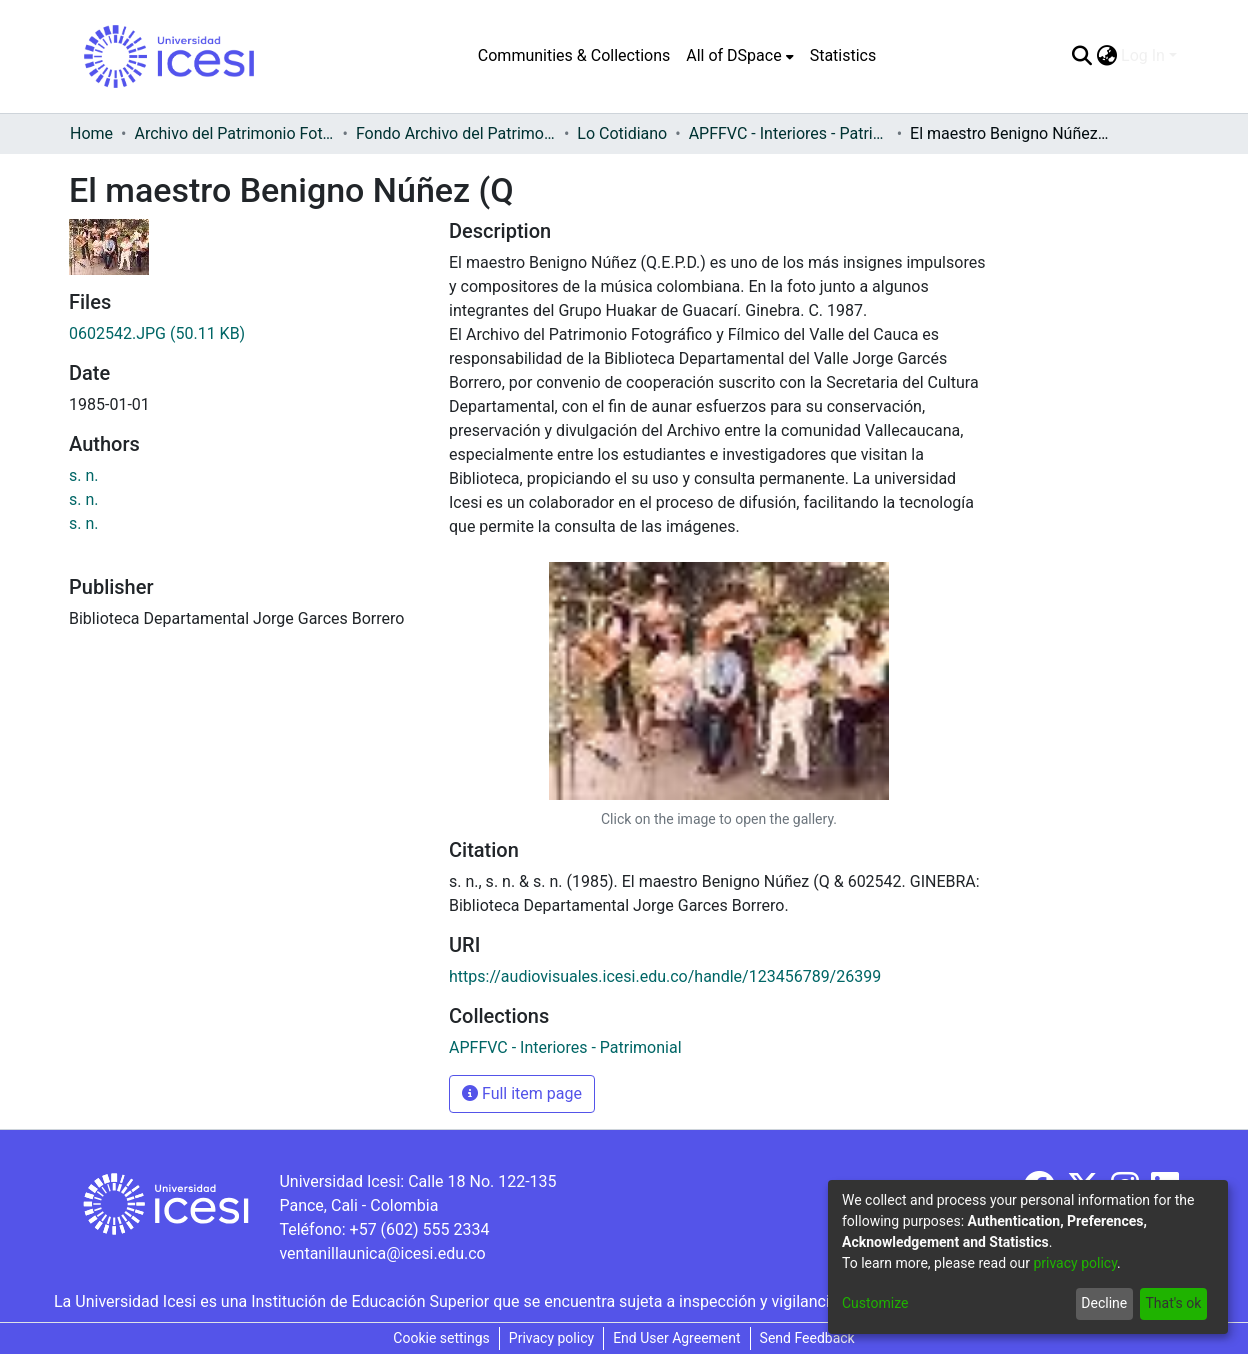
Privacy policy (551, 1338)
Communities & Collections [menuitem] (574, 55)
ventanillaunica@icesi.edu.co (382, 1253)
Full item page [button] (522, 1093)
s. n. (84, 475)
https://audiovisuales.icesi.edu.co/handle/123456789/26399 (665, 976)
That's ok (1173, 1303)
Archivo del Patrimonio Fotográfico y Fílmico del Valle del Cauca (234, 133)
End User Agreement (676, 1338)
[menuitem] (739, 56)
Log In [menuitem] (1143, 55)
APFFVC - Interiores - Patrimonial (789, 133)
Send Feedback (807, 1338)
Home (91, 133)
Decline (1104, 1303)
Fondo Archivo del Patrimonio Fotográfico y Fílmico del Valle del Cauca (456, 133)
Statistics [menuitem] (843, 55)
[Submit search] (1081, 56)
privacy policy (1075, 1263)
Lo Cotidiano (622, 133)
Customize (875, 1303)
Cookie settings (441, 1338)
